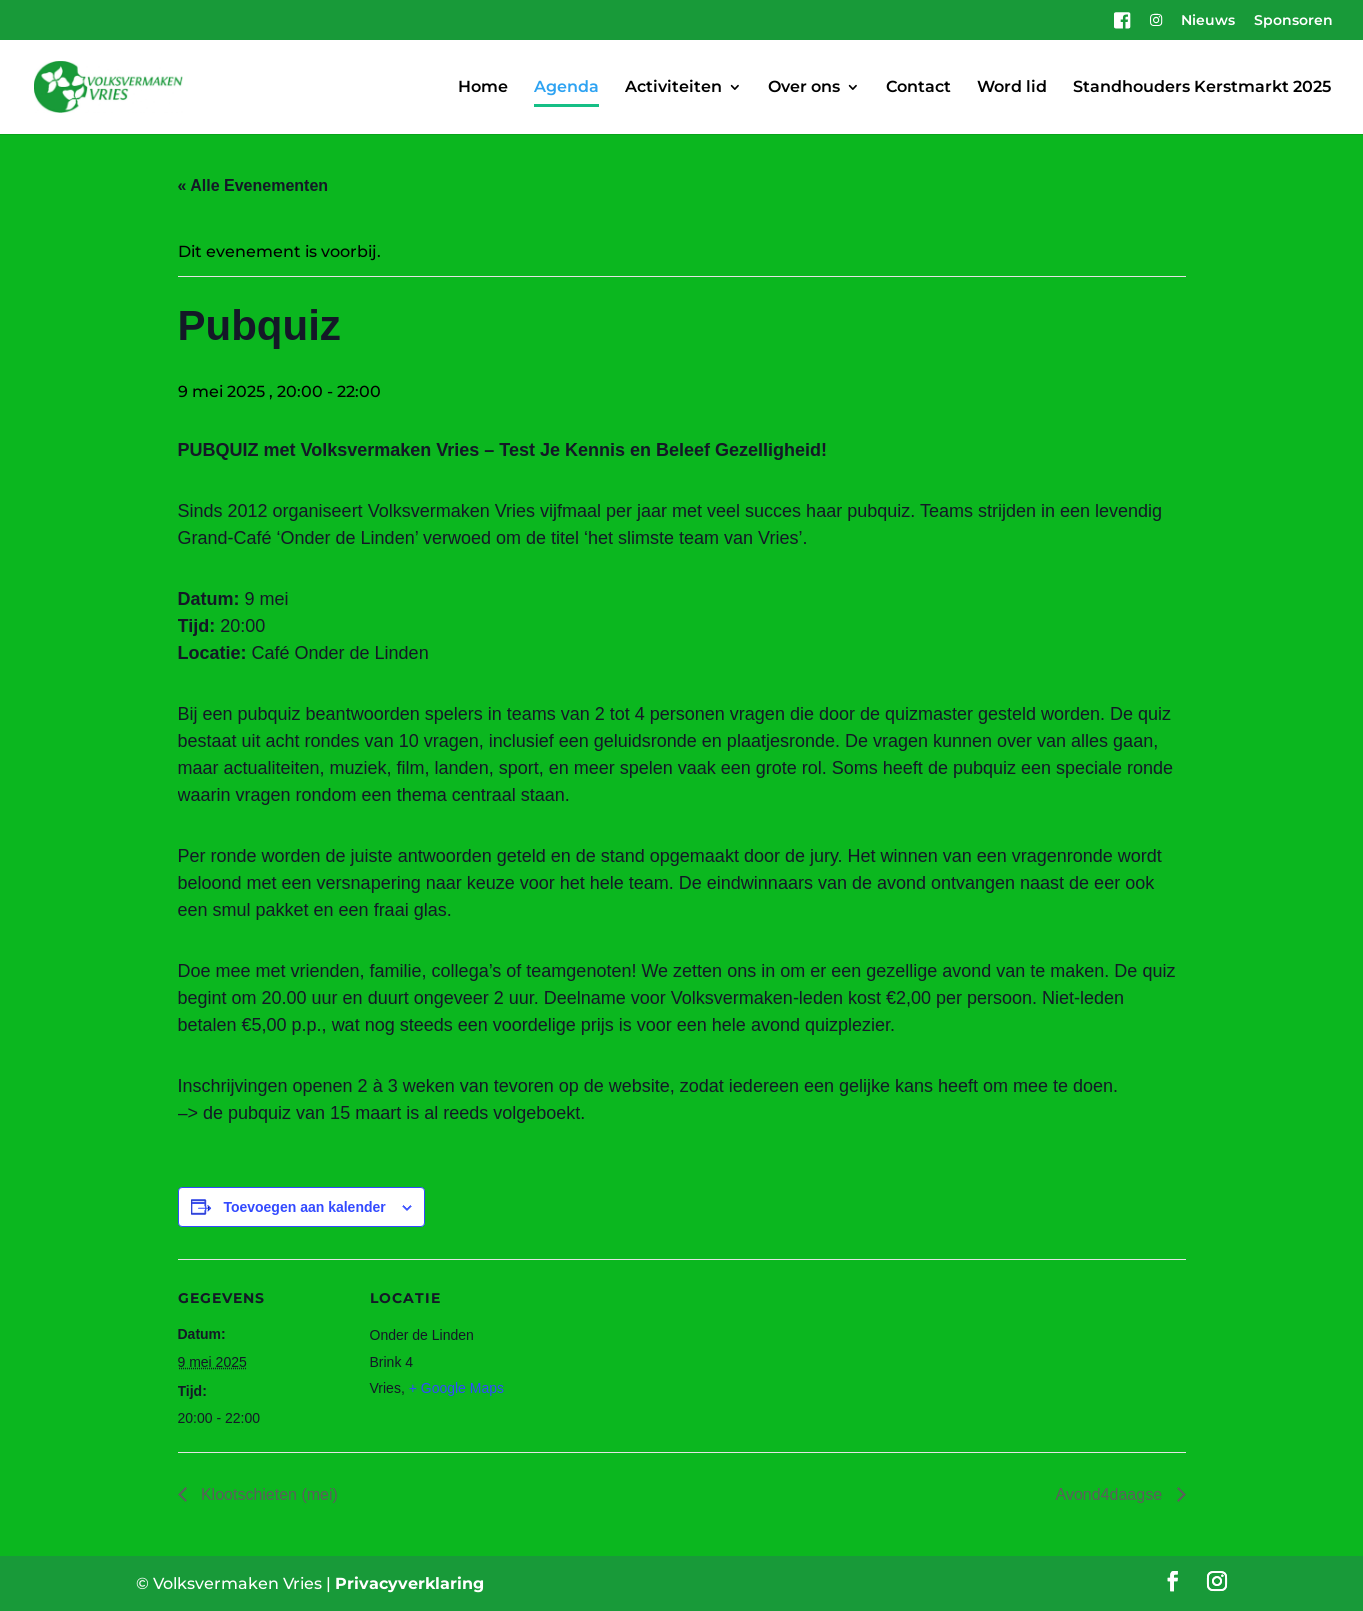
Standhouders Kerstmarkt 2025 (1202, 88)
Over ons (804, 88)
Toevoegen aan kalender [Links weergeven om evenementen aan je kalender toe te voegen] (304, 1207)
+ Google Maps (456, 1388)
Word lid (1012, 88)
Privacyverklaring (409, 1583)
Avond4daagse (1111, 1494)
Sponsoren (1293, 21)
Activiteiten (673, 88)
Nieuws (1208, 21)
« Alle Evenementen (253, 185)
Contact (918, 88)
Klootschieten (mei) (267, 1494)
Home (483, 88)
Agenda (566, 88)
